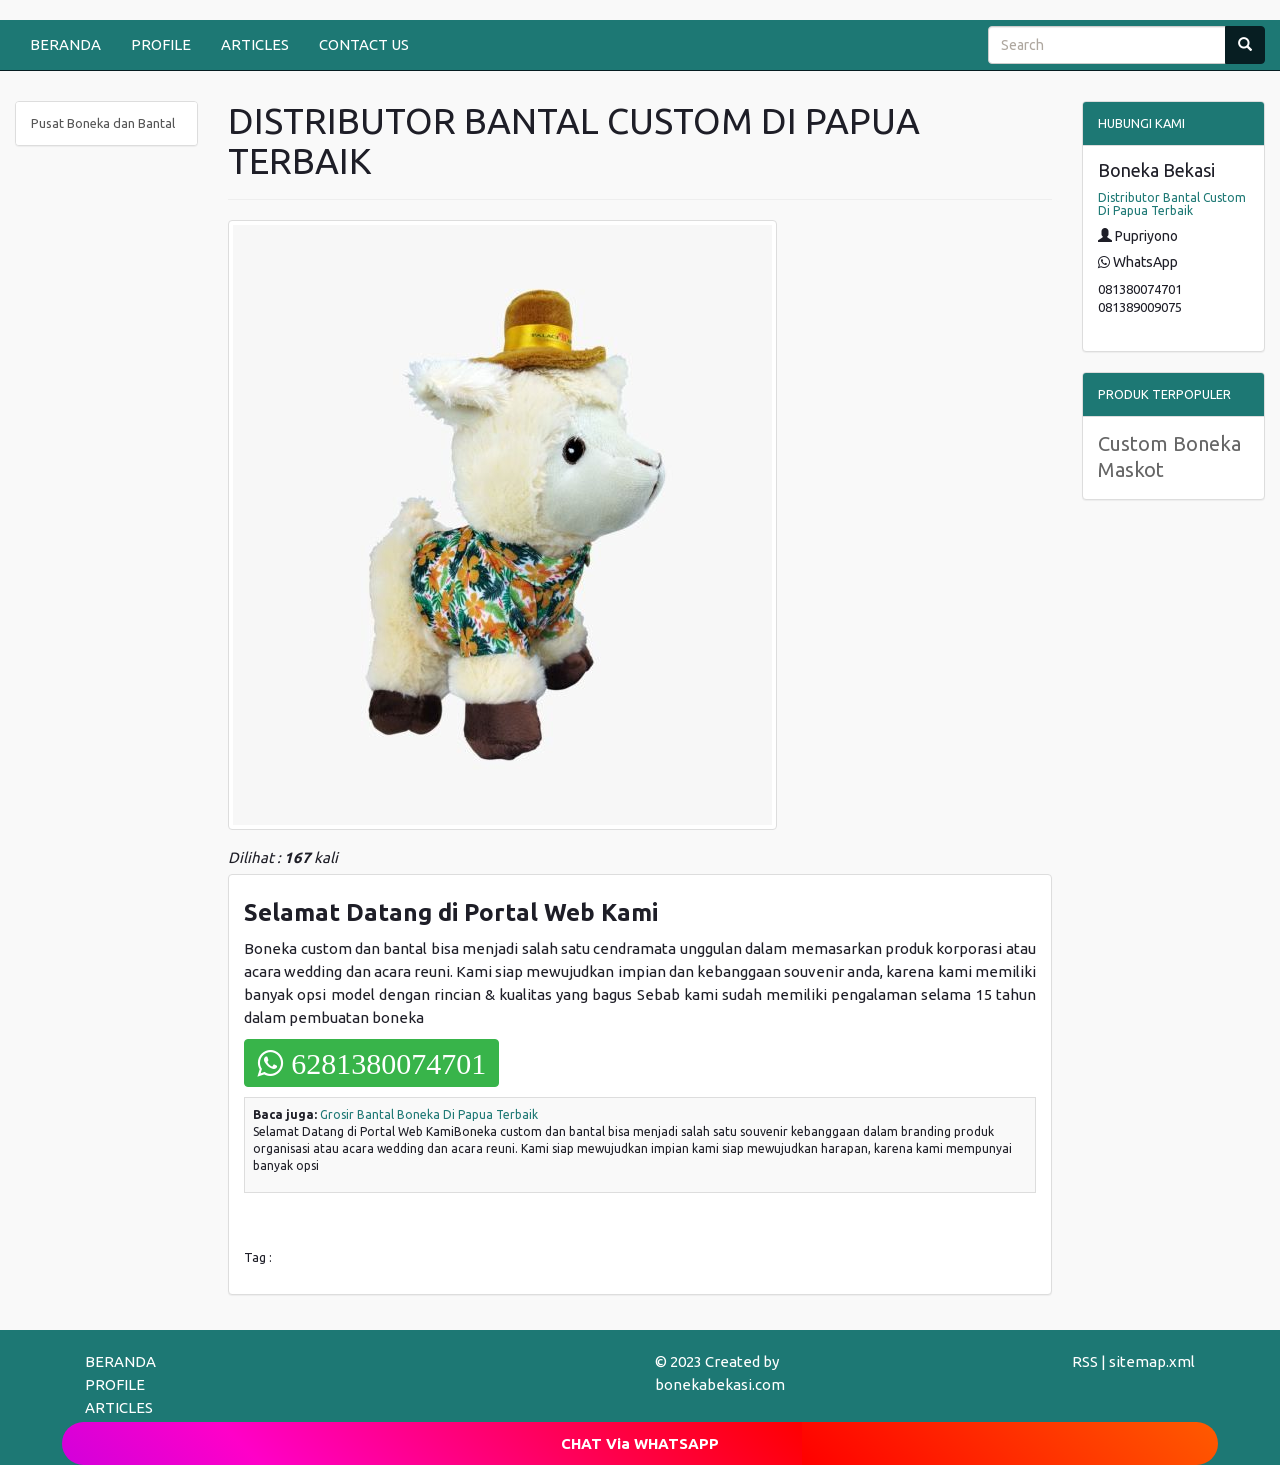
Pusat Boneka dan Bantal (103, 123)
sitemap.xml (1152, 1361)
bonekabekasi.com (720, 1384)
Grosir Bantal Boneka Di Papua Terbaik (429, 1114)
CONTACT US (364, 44)
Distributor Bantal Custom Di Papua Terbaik (1172, 204)
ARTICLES (255, 44)
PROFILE (161, 44)
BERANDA (65, 44)
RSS (1085, 1361)
